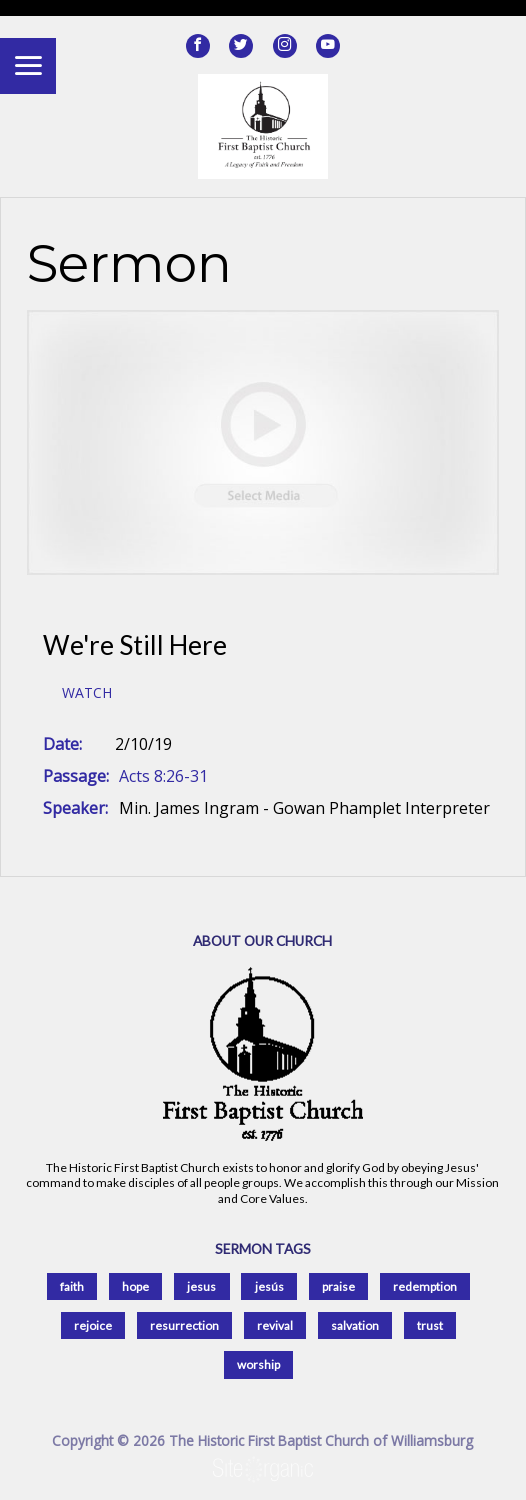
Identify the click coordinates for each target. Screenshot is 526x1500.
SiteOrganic (263, 1470)
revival (275, 1325)
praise (338, 1286)
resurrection (184, 1325)
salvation (355, 1325)
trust (430, 1325)
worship (258, 1364)
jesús (269, 1286)
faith (72, 1286)
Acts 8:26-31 (163, 776)
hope (135, 1286)
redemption (425, 1286)
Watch (87, 693)
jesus (201, 1286)
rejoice (93, 1325)
